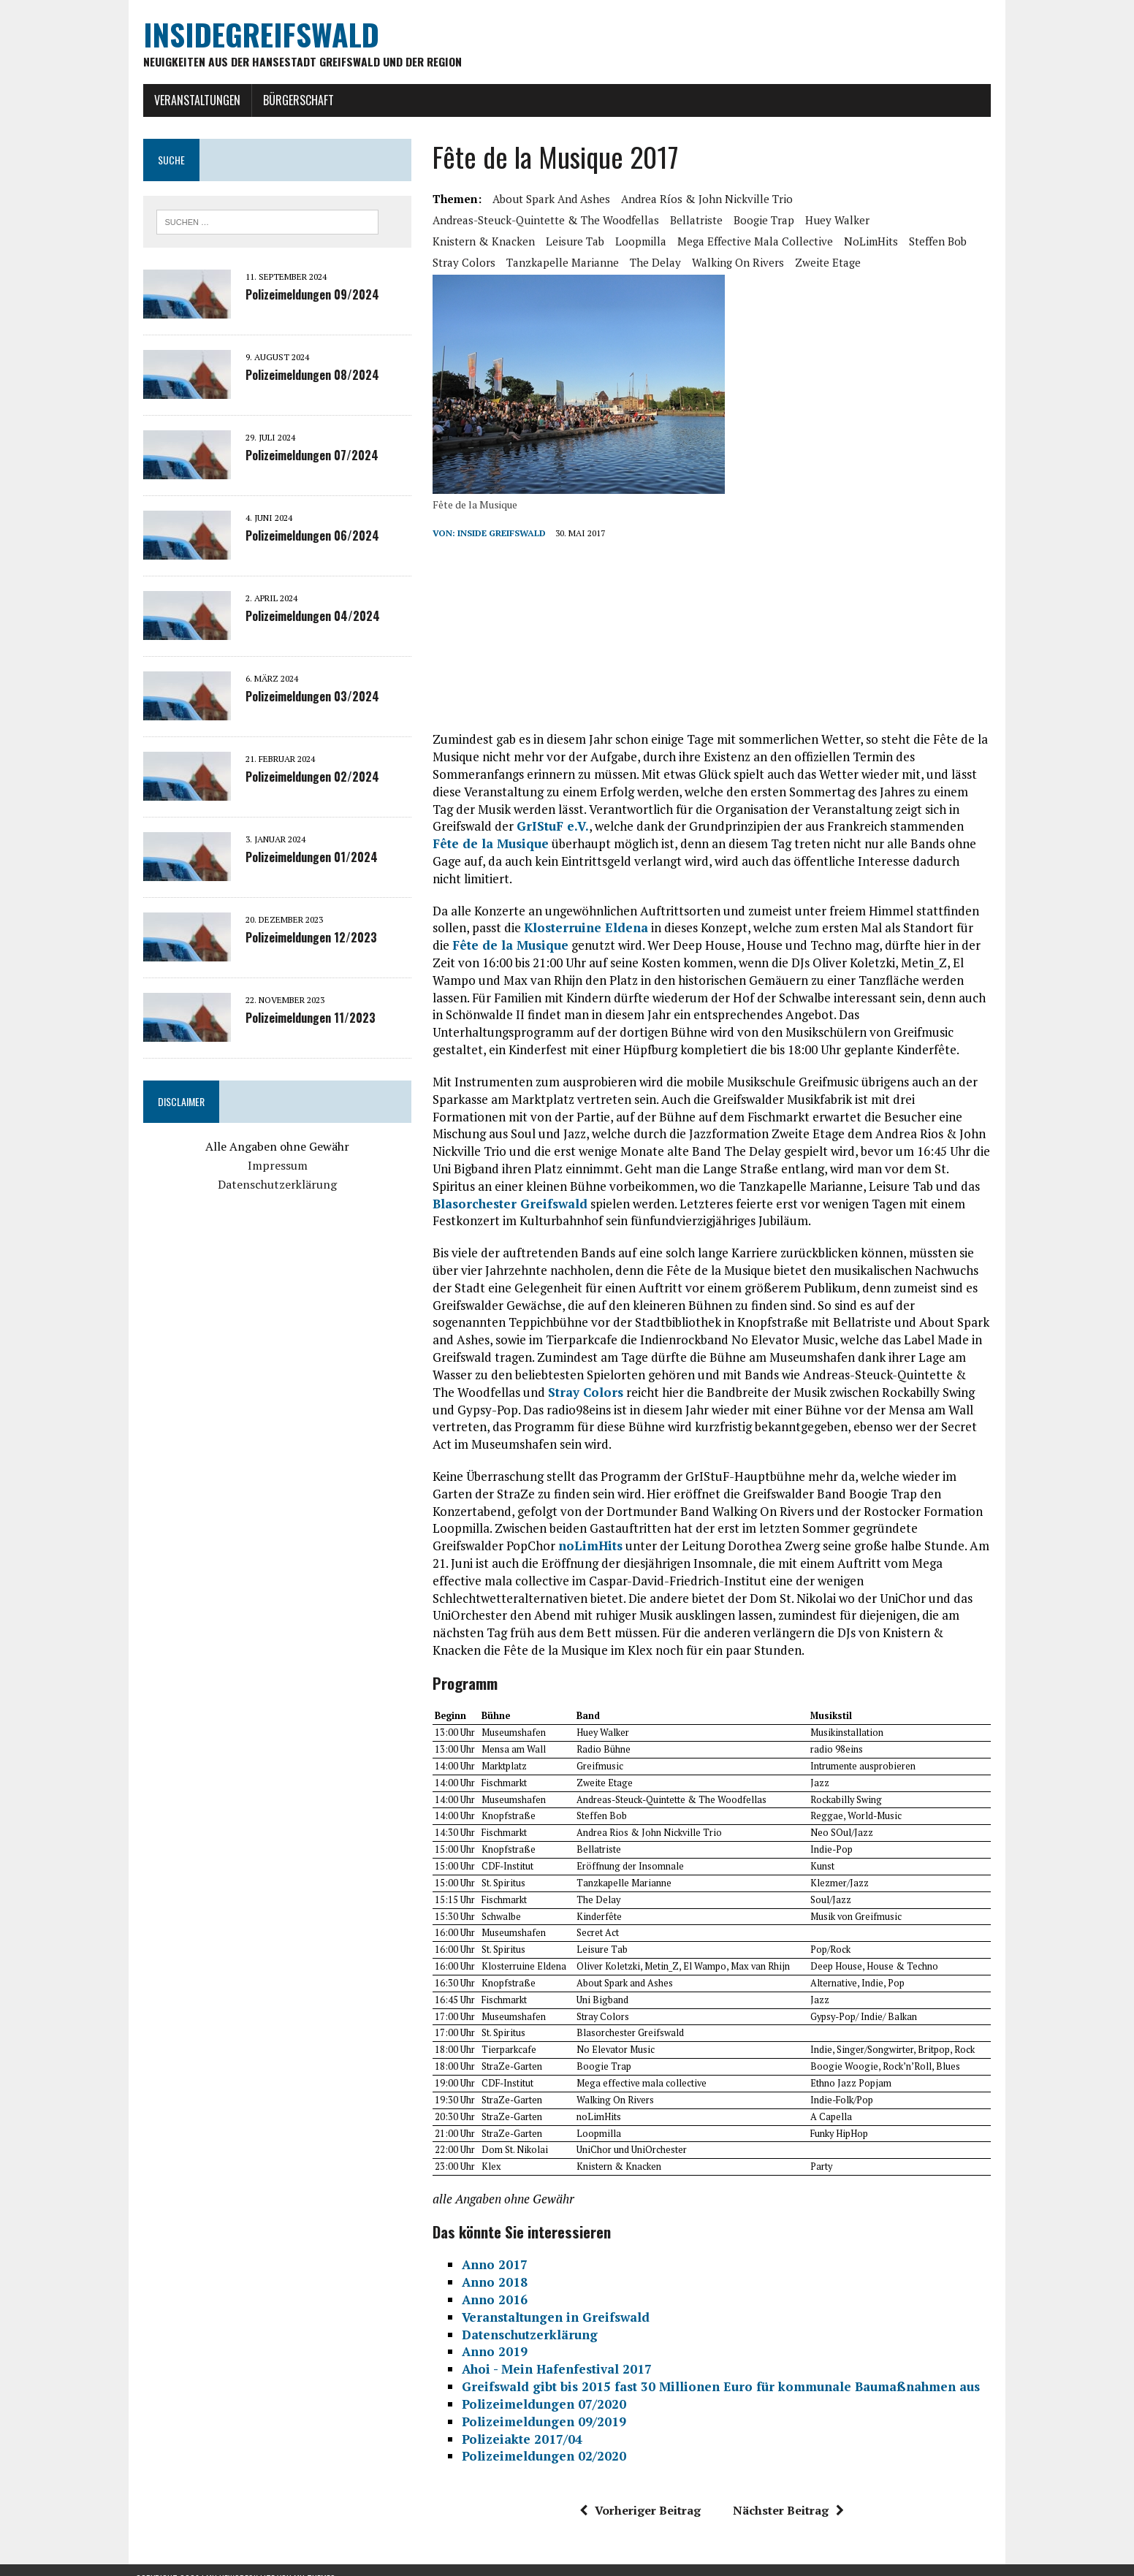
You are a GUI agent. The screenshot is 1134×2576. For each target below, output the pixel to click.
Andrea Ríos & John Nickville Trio (705, 198)
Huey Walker (835, 220)
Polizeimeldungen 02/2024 (305, 778)
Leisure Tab (459, 241)
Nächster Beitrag (791, 2493)
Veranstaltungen (190, 100)
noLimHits (755, 241)
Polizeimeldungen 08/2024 (305, 376)
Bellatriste (694, 220)
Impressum (272, 1166)
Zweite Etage (752, 262)
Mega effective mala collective (640, 241)
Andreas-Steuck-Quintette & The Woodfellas (543, 220)
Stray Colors (893, 241)
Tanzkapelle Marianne (486, 262)
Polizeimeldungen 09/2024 (305, 296)
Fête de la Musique (488, 928)
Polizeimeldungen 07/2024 (304, 456)
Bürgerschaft (291, 100)
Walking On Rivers (662, 262)
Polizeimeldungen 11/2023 (303, 1019)
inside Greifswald (499, 533)
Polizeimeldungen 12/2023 (304, 939)
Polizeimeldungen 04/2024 (305, 617)
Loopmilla (525, 241)
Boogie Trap (761, 220)
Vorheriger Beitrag (643, 2493)
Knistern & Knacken (929, 220)
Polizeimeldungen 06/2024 (305, 537)
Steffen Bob (822, 241)
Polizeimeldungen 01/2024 (304, 858)
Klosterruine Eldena (584, 910)
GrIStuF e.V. (488, 826)
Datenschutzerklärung (272, 1185)
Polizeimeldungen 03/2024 (305, 697)
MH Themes (314, 2562)
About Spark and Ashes (549, 198)
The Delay (579, 262)
